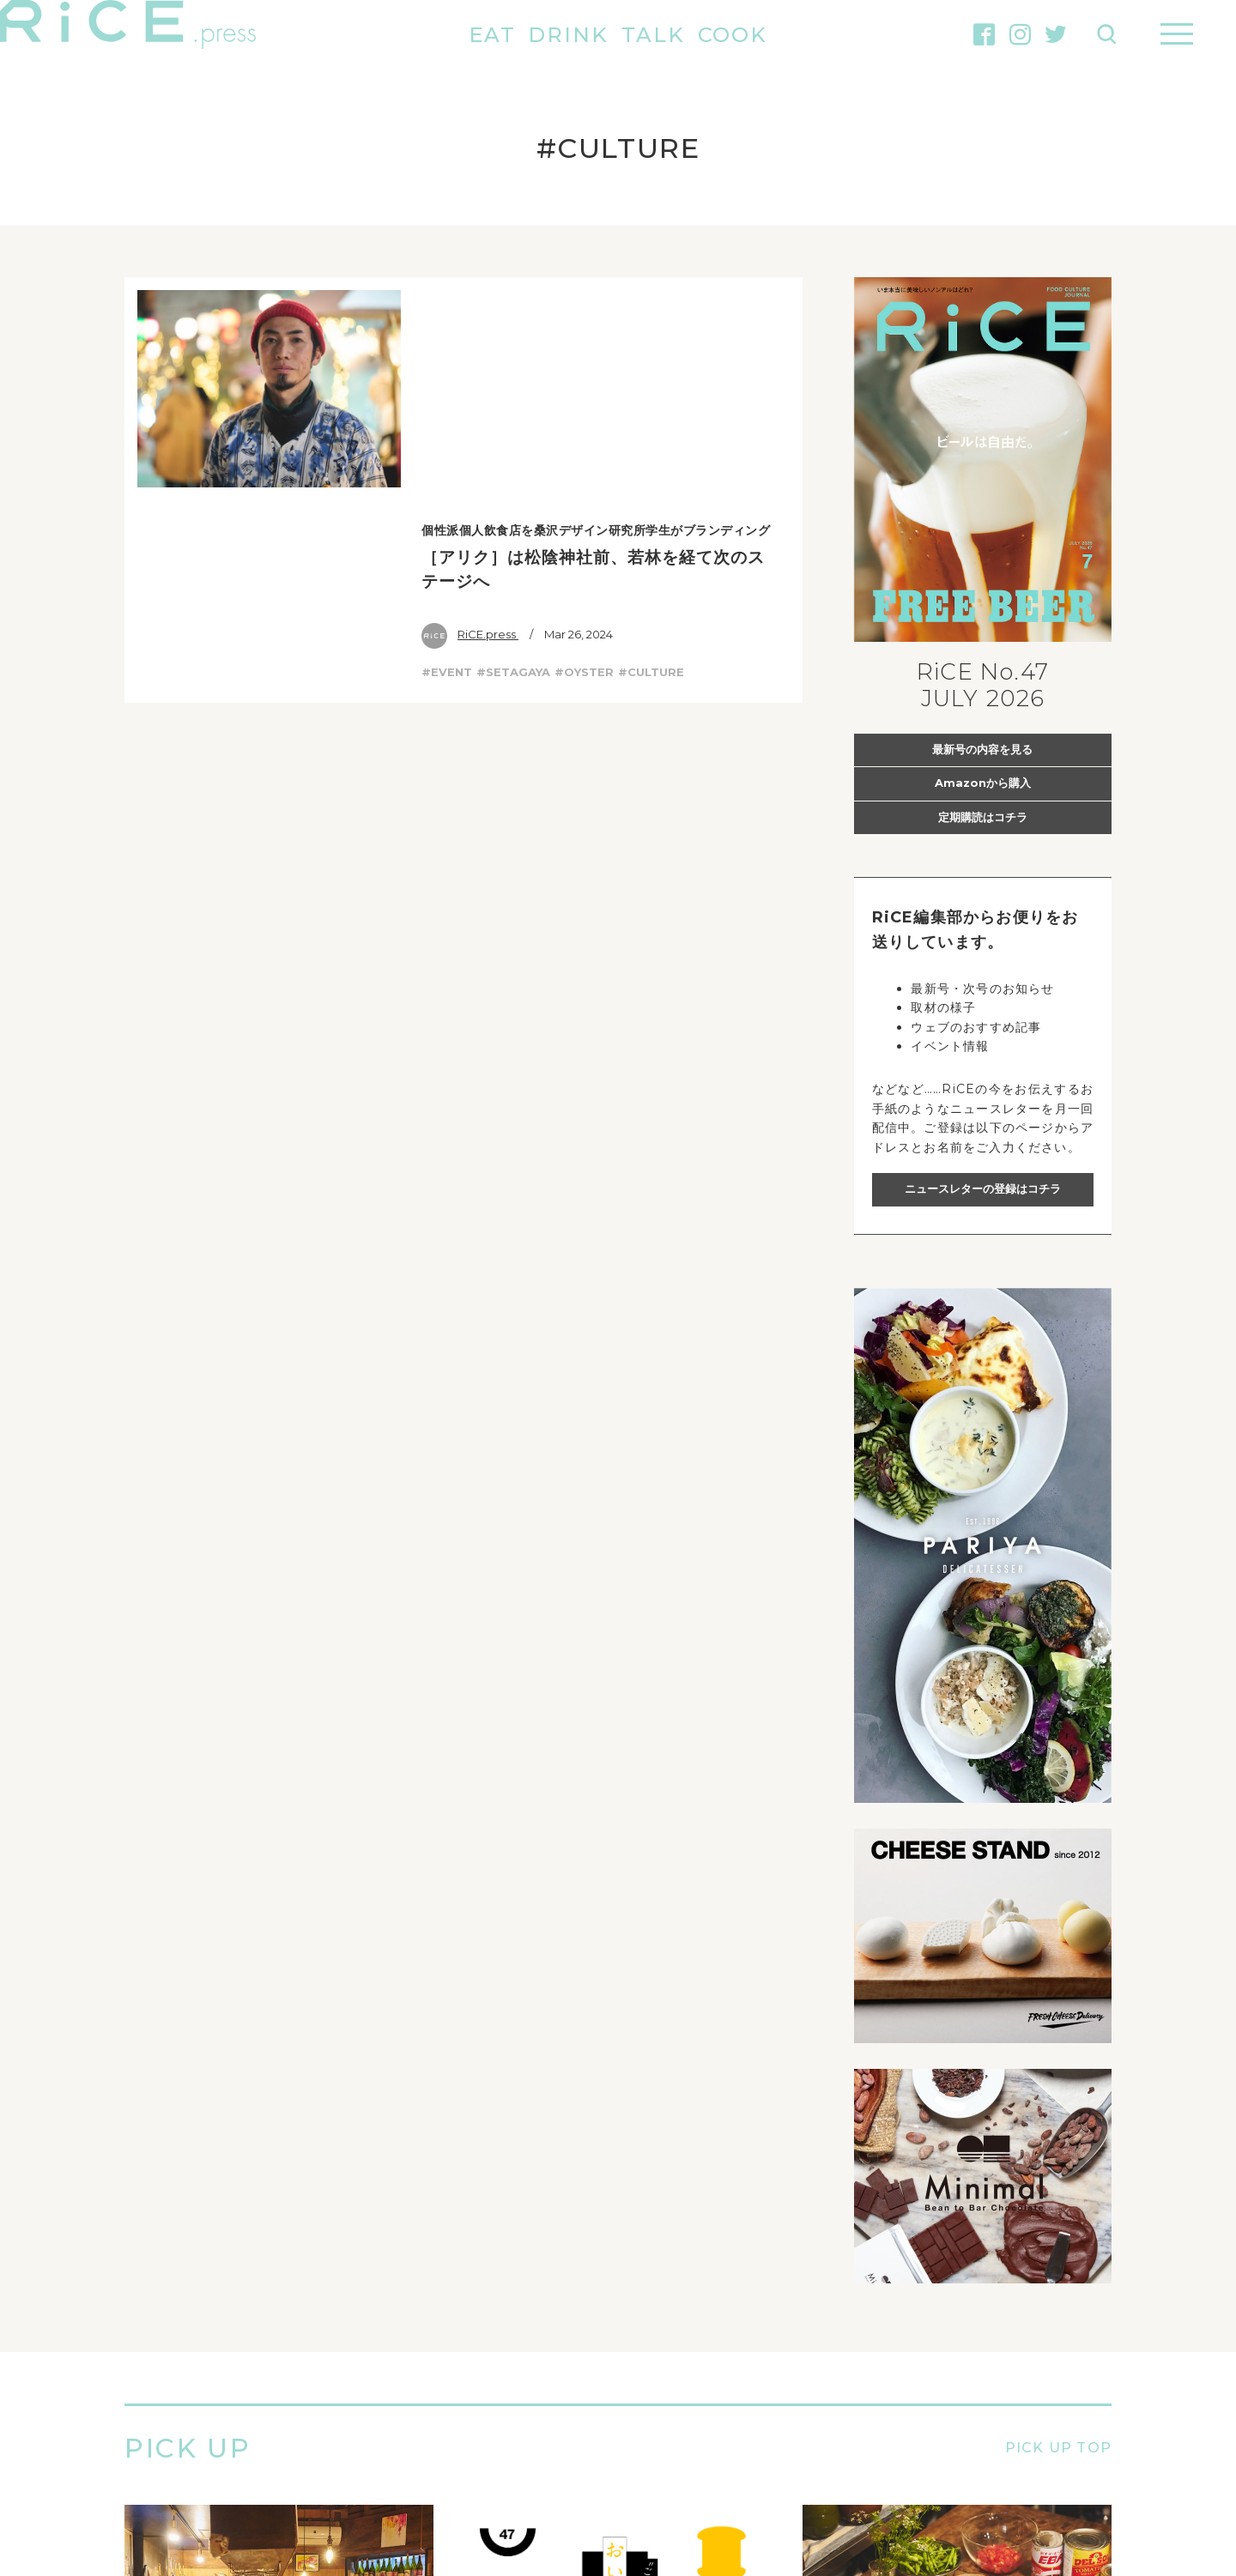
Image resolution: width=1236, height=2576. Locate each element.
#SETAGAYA (513, 450)
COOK (733, 34)
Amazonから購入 (983, 782)
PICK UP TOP (1058, 2448)
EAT (492, 34)
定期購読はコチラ (982, 817)
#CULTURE (651, 450)
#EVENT (446, 450)
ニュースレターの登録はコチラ (983, 1188)
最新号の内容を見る (982, 749)
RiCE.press (469, 411)
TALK (653, 34)
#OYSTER (584, 450)
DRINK (568, 34)
